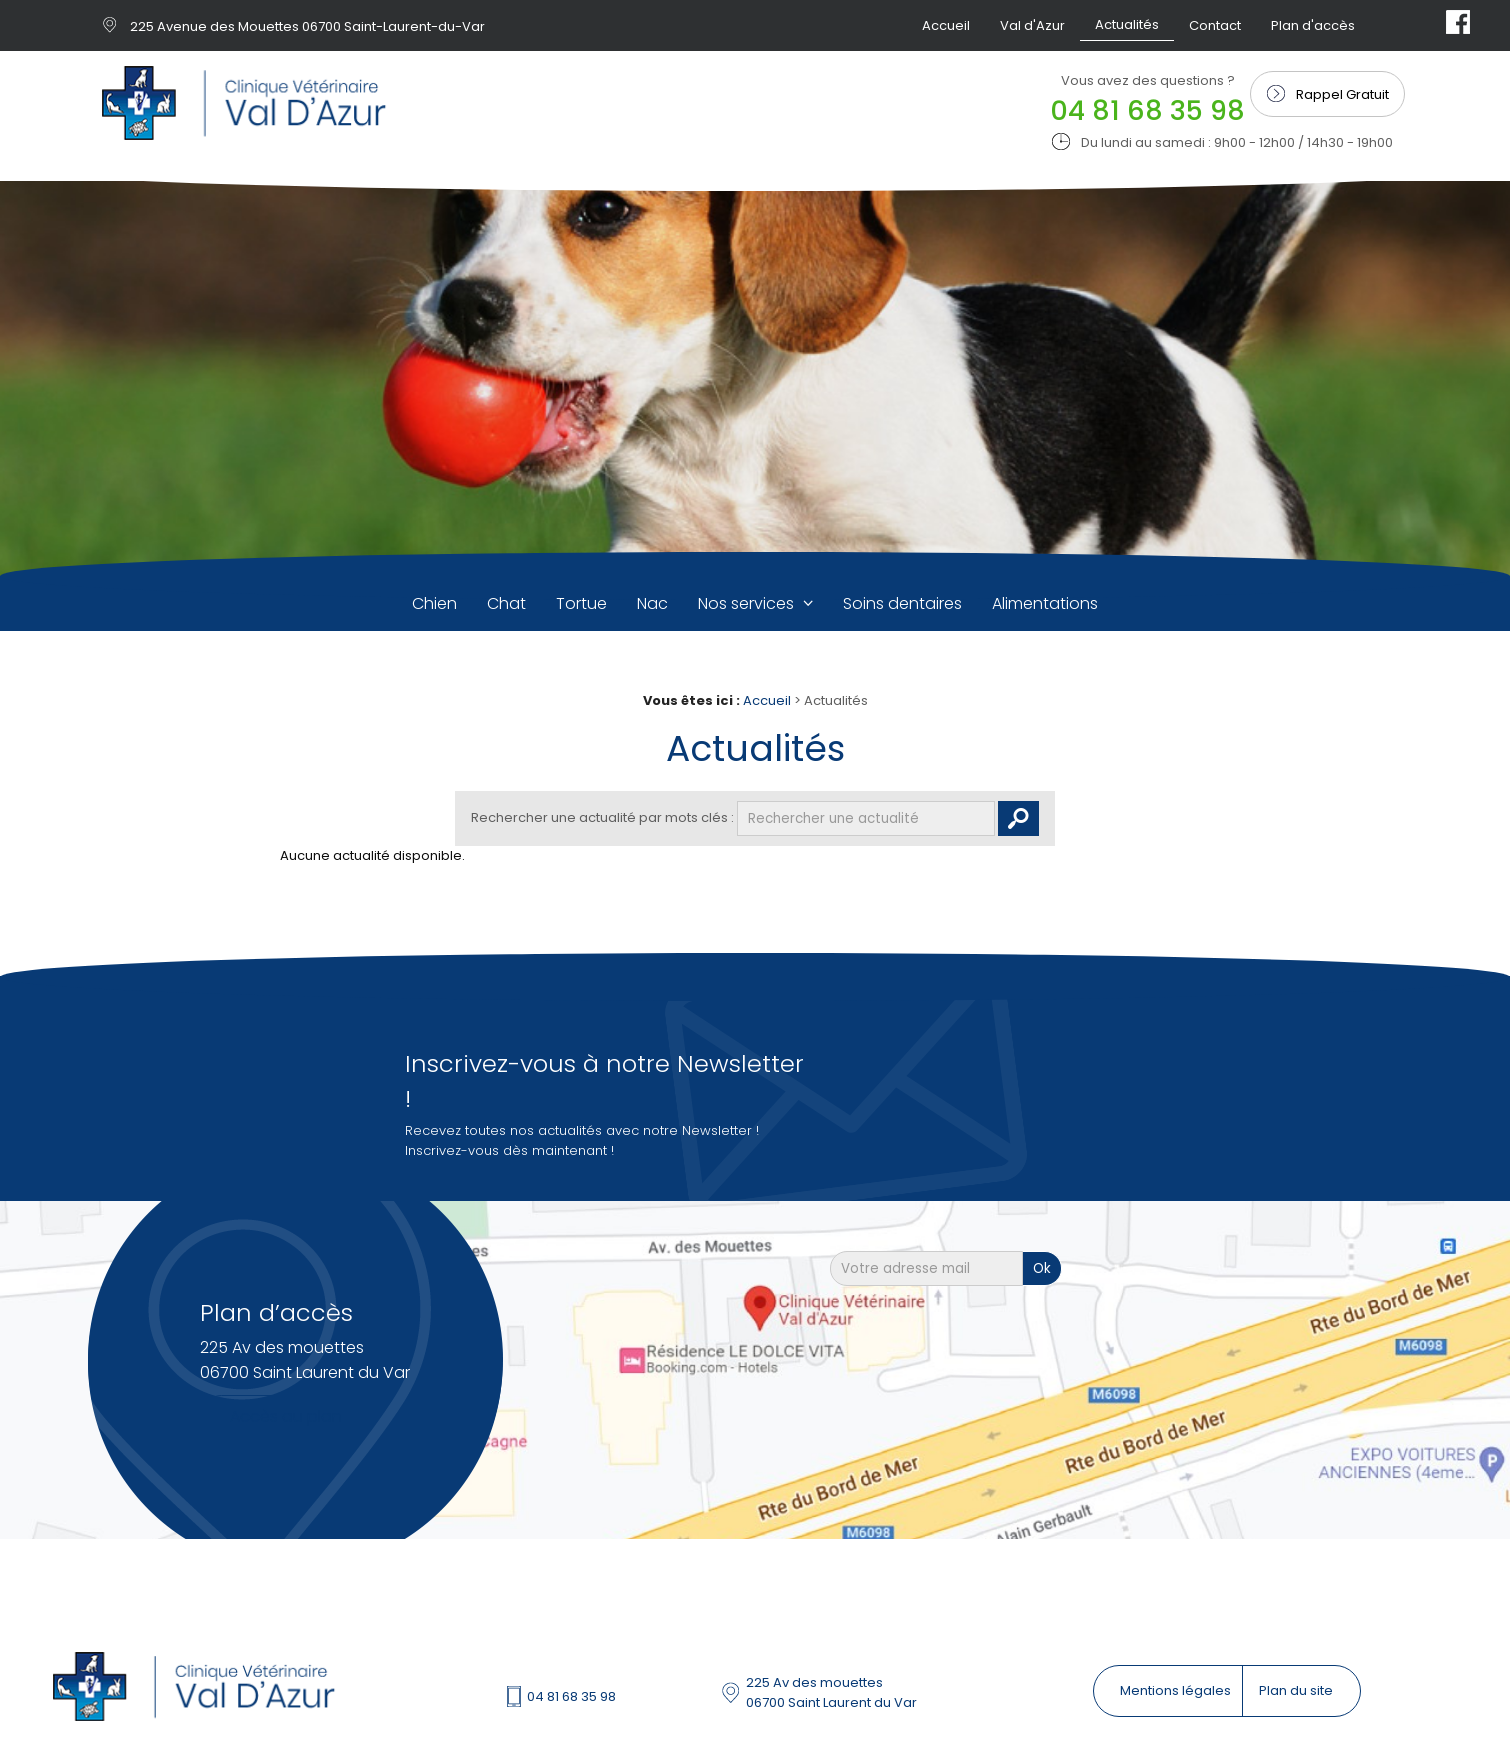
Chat (506, 603)
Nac (652, 603)
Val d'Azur (1032, 25)
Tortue (581, 603)
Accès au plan (286, 1416)
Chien (434, 603)
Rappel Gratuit (1342, 94)
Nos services (748, 603)
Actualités (1127, 24)
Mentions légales (1177, 1690)
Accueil (946, 25)
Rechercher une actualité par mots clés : (602, 817)
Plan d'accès (1313, 25)
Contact (1215, 25)
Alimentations (1045, 603)
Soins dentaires (902, 603)
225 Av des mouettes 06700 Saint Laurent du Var (831, 1692)
